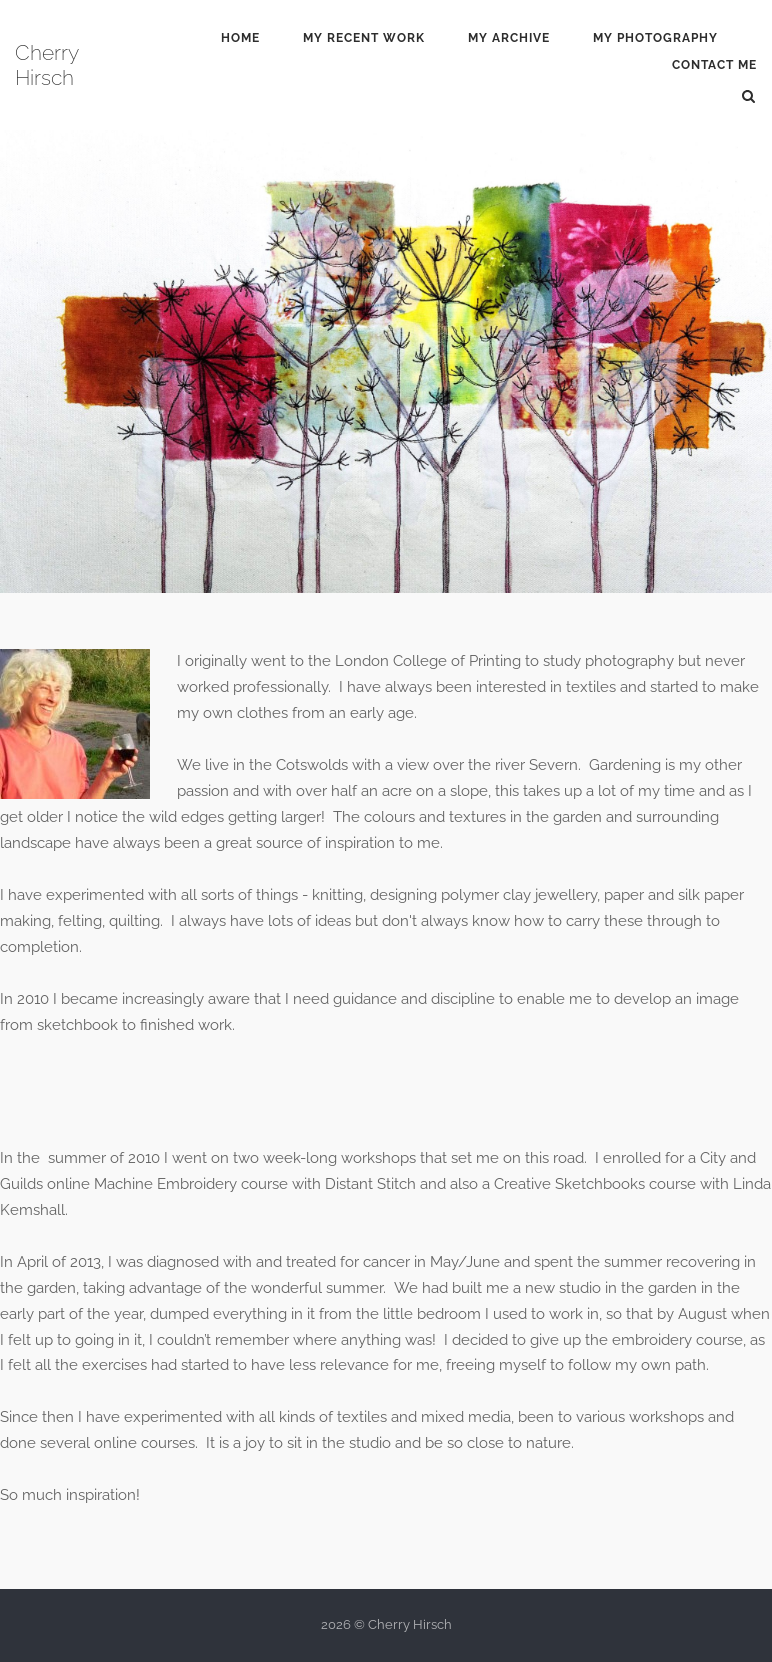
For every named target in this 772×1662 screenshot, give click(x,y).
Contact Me (714, 65)
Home (240, 38)
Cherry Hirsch (46, 65)
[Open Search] (748, 95)
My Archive (509, 38)
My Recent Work (364, 38)
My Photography (655, 38)
